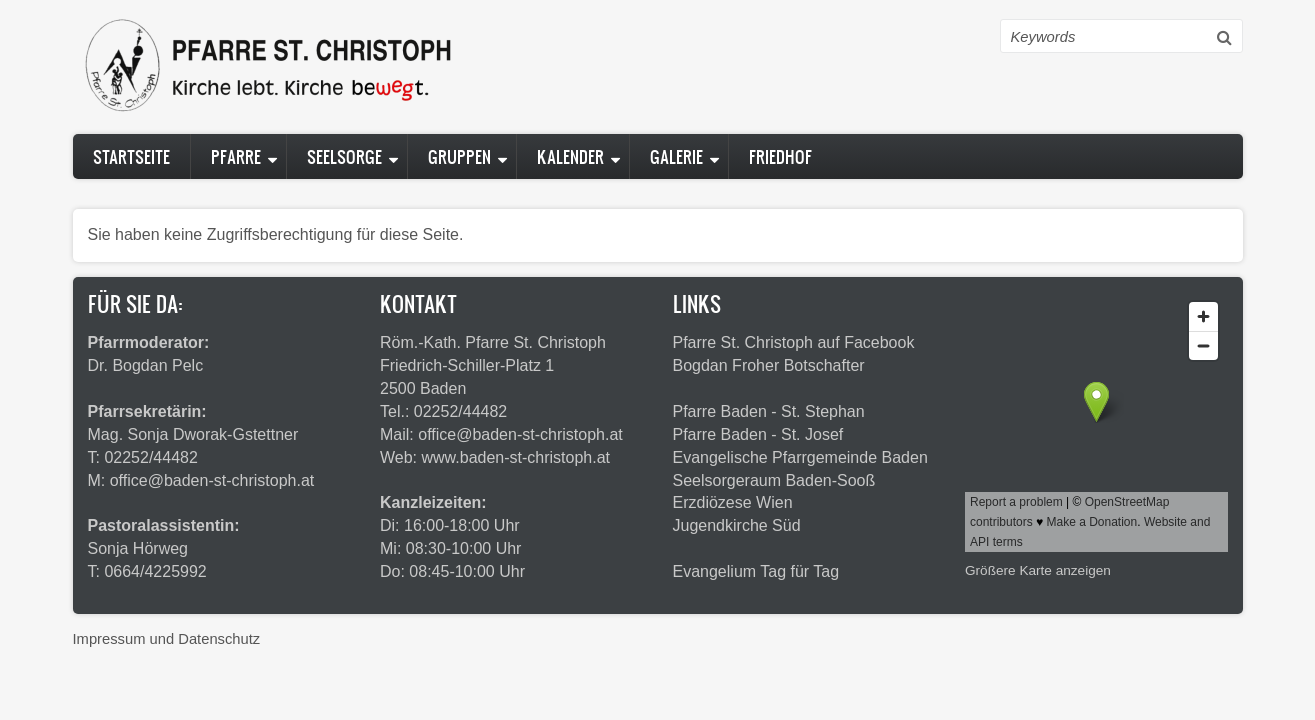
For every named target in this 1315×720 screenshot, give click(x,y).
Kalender (570, 156)
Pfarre (236, 156)
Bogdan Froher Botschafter (769, 365)
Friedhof (780, 156)
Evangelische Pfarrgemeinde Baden (800, 457)
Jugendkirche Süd (737, 525)
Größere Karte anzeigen (1038, 570)
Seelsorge (344, 156)
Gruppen (459, 156)
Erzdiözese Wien (733, 502)
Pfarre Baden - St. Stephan (769, 411)
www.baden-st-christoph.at (516, 457)
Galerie (676, 156)
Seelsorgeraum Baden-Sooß (774, 480)
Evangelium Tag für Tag (756, 571)
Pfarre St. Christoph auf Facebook (794, 342)
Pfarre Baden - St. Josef (758, 434)
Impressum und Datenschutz (167, 639)
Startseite (131, 156)
